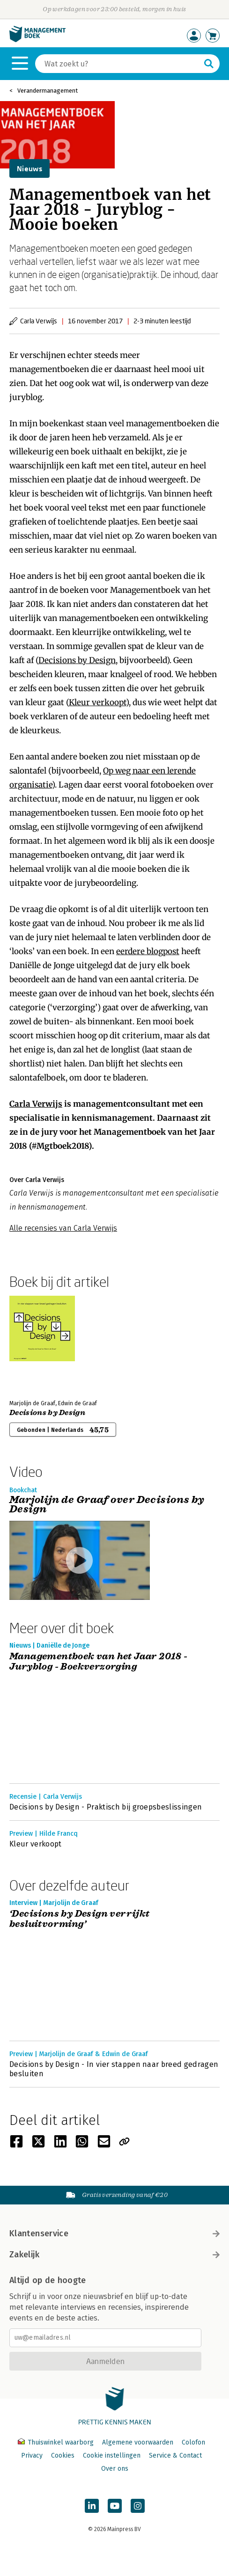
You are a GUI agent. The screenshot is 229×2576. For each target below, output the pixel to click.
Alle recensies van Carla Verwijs (63, 1228)
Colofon (193, 2442)
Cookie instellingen (111, 2455)
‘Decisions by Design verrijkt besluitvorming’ (79, 1919)
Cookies (62, 2455)
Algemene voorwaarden (137, 2442)
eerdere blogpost (147, 951)
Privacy (32, 2455)
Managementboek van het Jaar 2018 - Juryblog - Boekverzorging (98, 1661)
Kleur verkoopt (97, 702)
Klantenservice (114, 2233)
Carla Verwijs (35, 1104)
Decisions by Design (77, 660)
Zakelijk (114, 2254)
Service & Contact (175, 2455)
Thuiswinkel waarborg (57, 2442)
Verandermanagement (47, 90)
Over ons (114, 2469)
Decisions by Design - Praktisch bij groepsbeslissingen (105, 1806)
